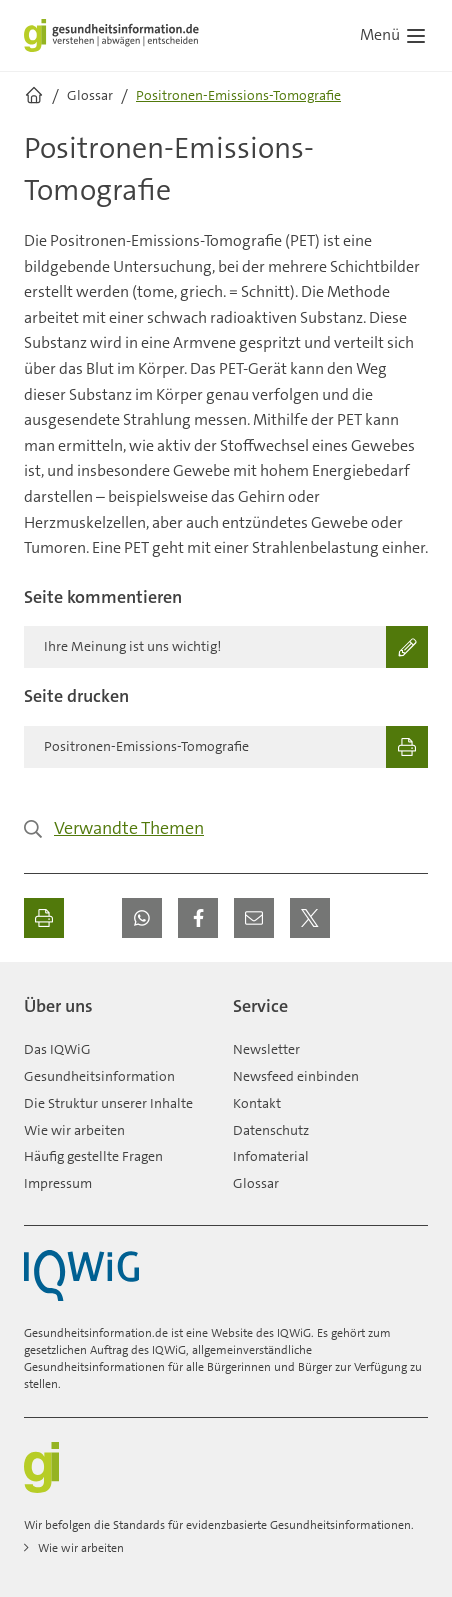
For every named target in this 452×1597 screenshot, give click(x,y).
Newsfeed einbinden (296, 1076)
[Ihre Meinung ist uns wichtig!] (226, 647)
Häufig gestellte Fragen (93, 1156)
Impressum (58, 1183)
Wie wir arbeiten (74, 1130)
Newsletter (266, 1049)
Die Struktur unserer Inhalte (108, 1103)
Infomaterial (271, 1156)
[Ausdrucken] (44, 918)
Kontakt (257, 1103)
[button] (142, 918)
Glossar (256, 1183)
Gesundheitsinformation (99, 1076)
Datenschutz (271, 1130)
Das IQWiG (57, 1049)
